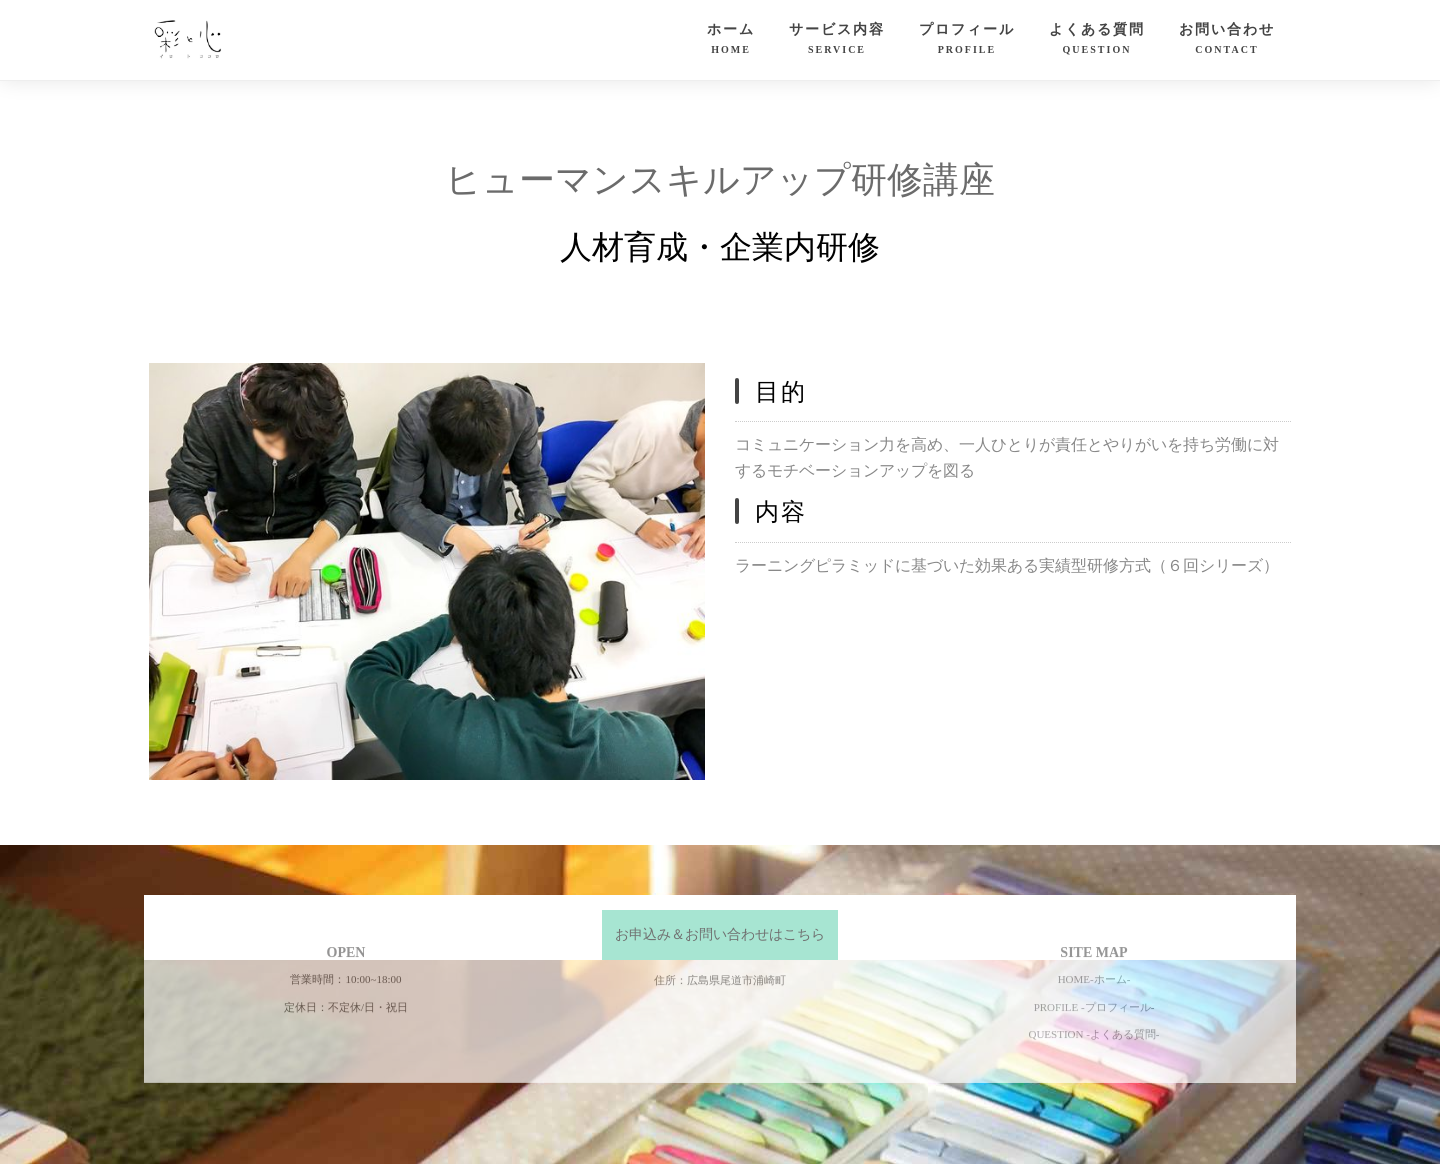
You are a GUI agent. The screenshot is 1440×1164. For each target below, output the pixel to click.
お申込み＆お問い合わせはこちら (720, 934)
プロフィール (967, 41)
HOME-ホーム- (1094, 933)
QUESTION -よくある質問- (1093, 989)
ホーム (731, 41)
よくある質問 (1097, 41)
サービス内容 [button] (837, 41)
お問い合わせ (1227, 41)
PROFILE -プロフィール (1092, 961)
